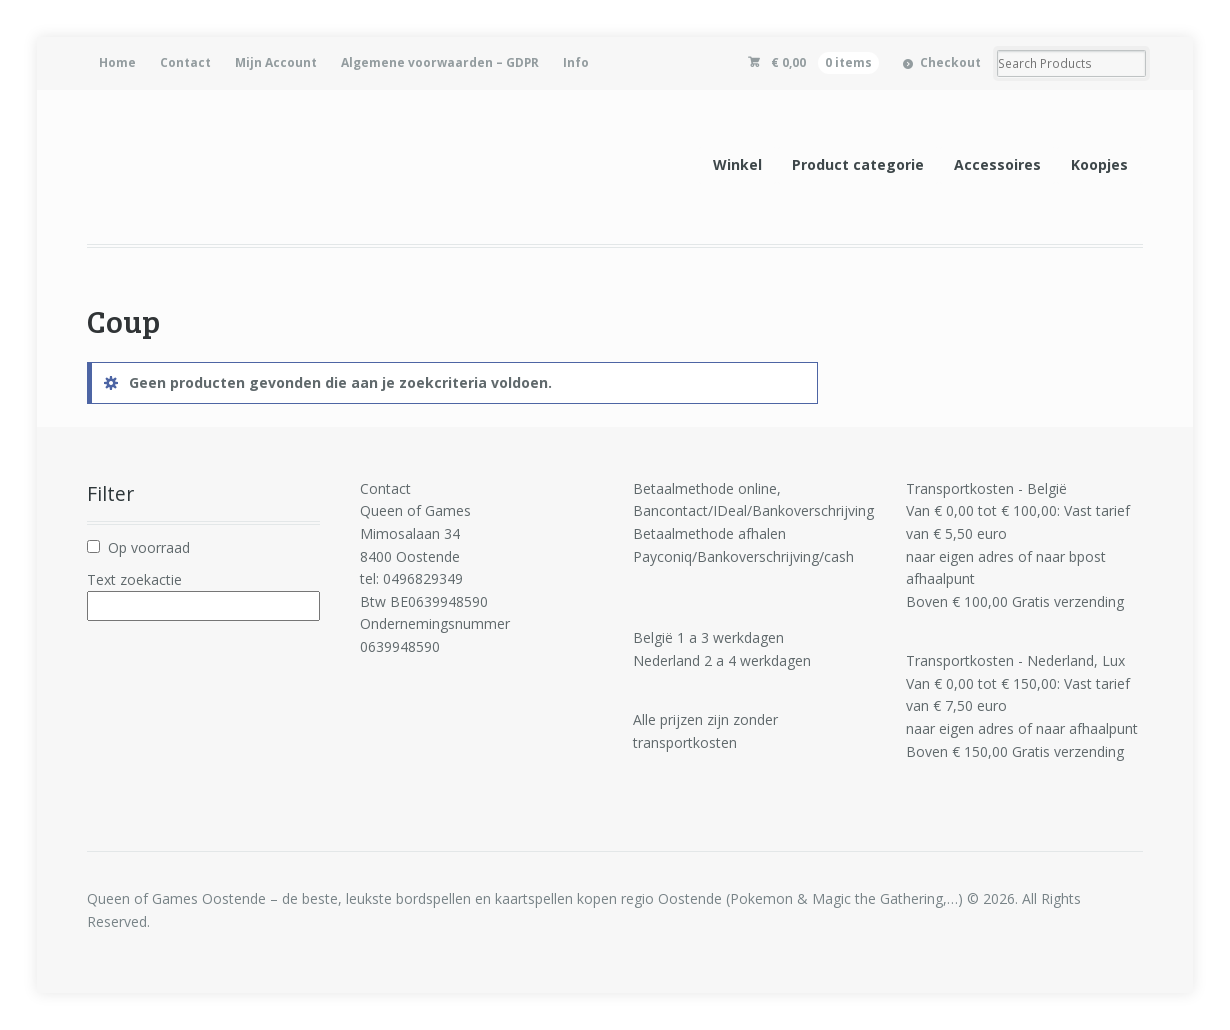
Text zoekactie (134, 579)
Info (576, 62)
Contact (185, 62)
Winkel (737, 164)
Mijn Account (276, 62)
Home (117, 62)
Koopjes (1099, 164)
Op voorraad (149, 547)
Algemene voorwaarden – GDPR (440, 62)
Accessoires (997, 164)
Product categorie (858, 164)
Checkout (950, 62)
